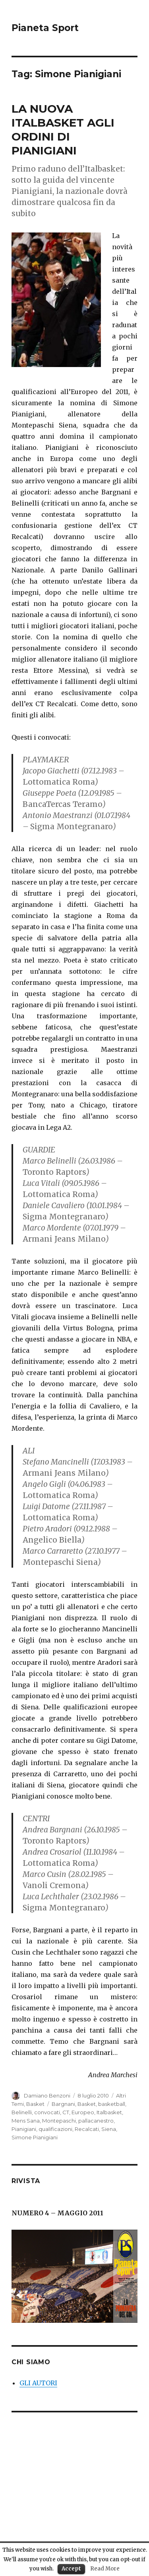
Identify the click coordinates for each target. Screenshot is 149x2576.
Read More (105, 2568)
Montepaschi (59, 2120)
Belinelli (22, 2112)
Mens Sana (26, 2120)
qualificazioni (55, 2129)
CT (65, 2112)
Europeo (83, 2112)
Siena (108, 2129)
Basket (35, 2104)
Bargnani (63, 2104)
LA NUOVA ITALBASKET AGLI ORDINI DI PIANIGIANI (63, 129)
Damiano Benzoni (47, 2095)
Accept (71, 2568)
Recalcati (87, 2129)
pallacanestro (96, 2120)
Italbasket (109, 2112)
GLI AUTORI (38, 2383)
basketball (111, 2104)
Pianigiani (24, 2129)
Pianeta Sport (45, 27)
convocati (47, 2112)
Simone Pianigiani (35, 2137)
